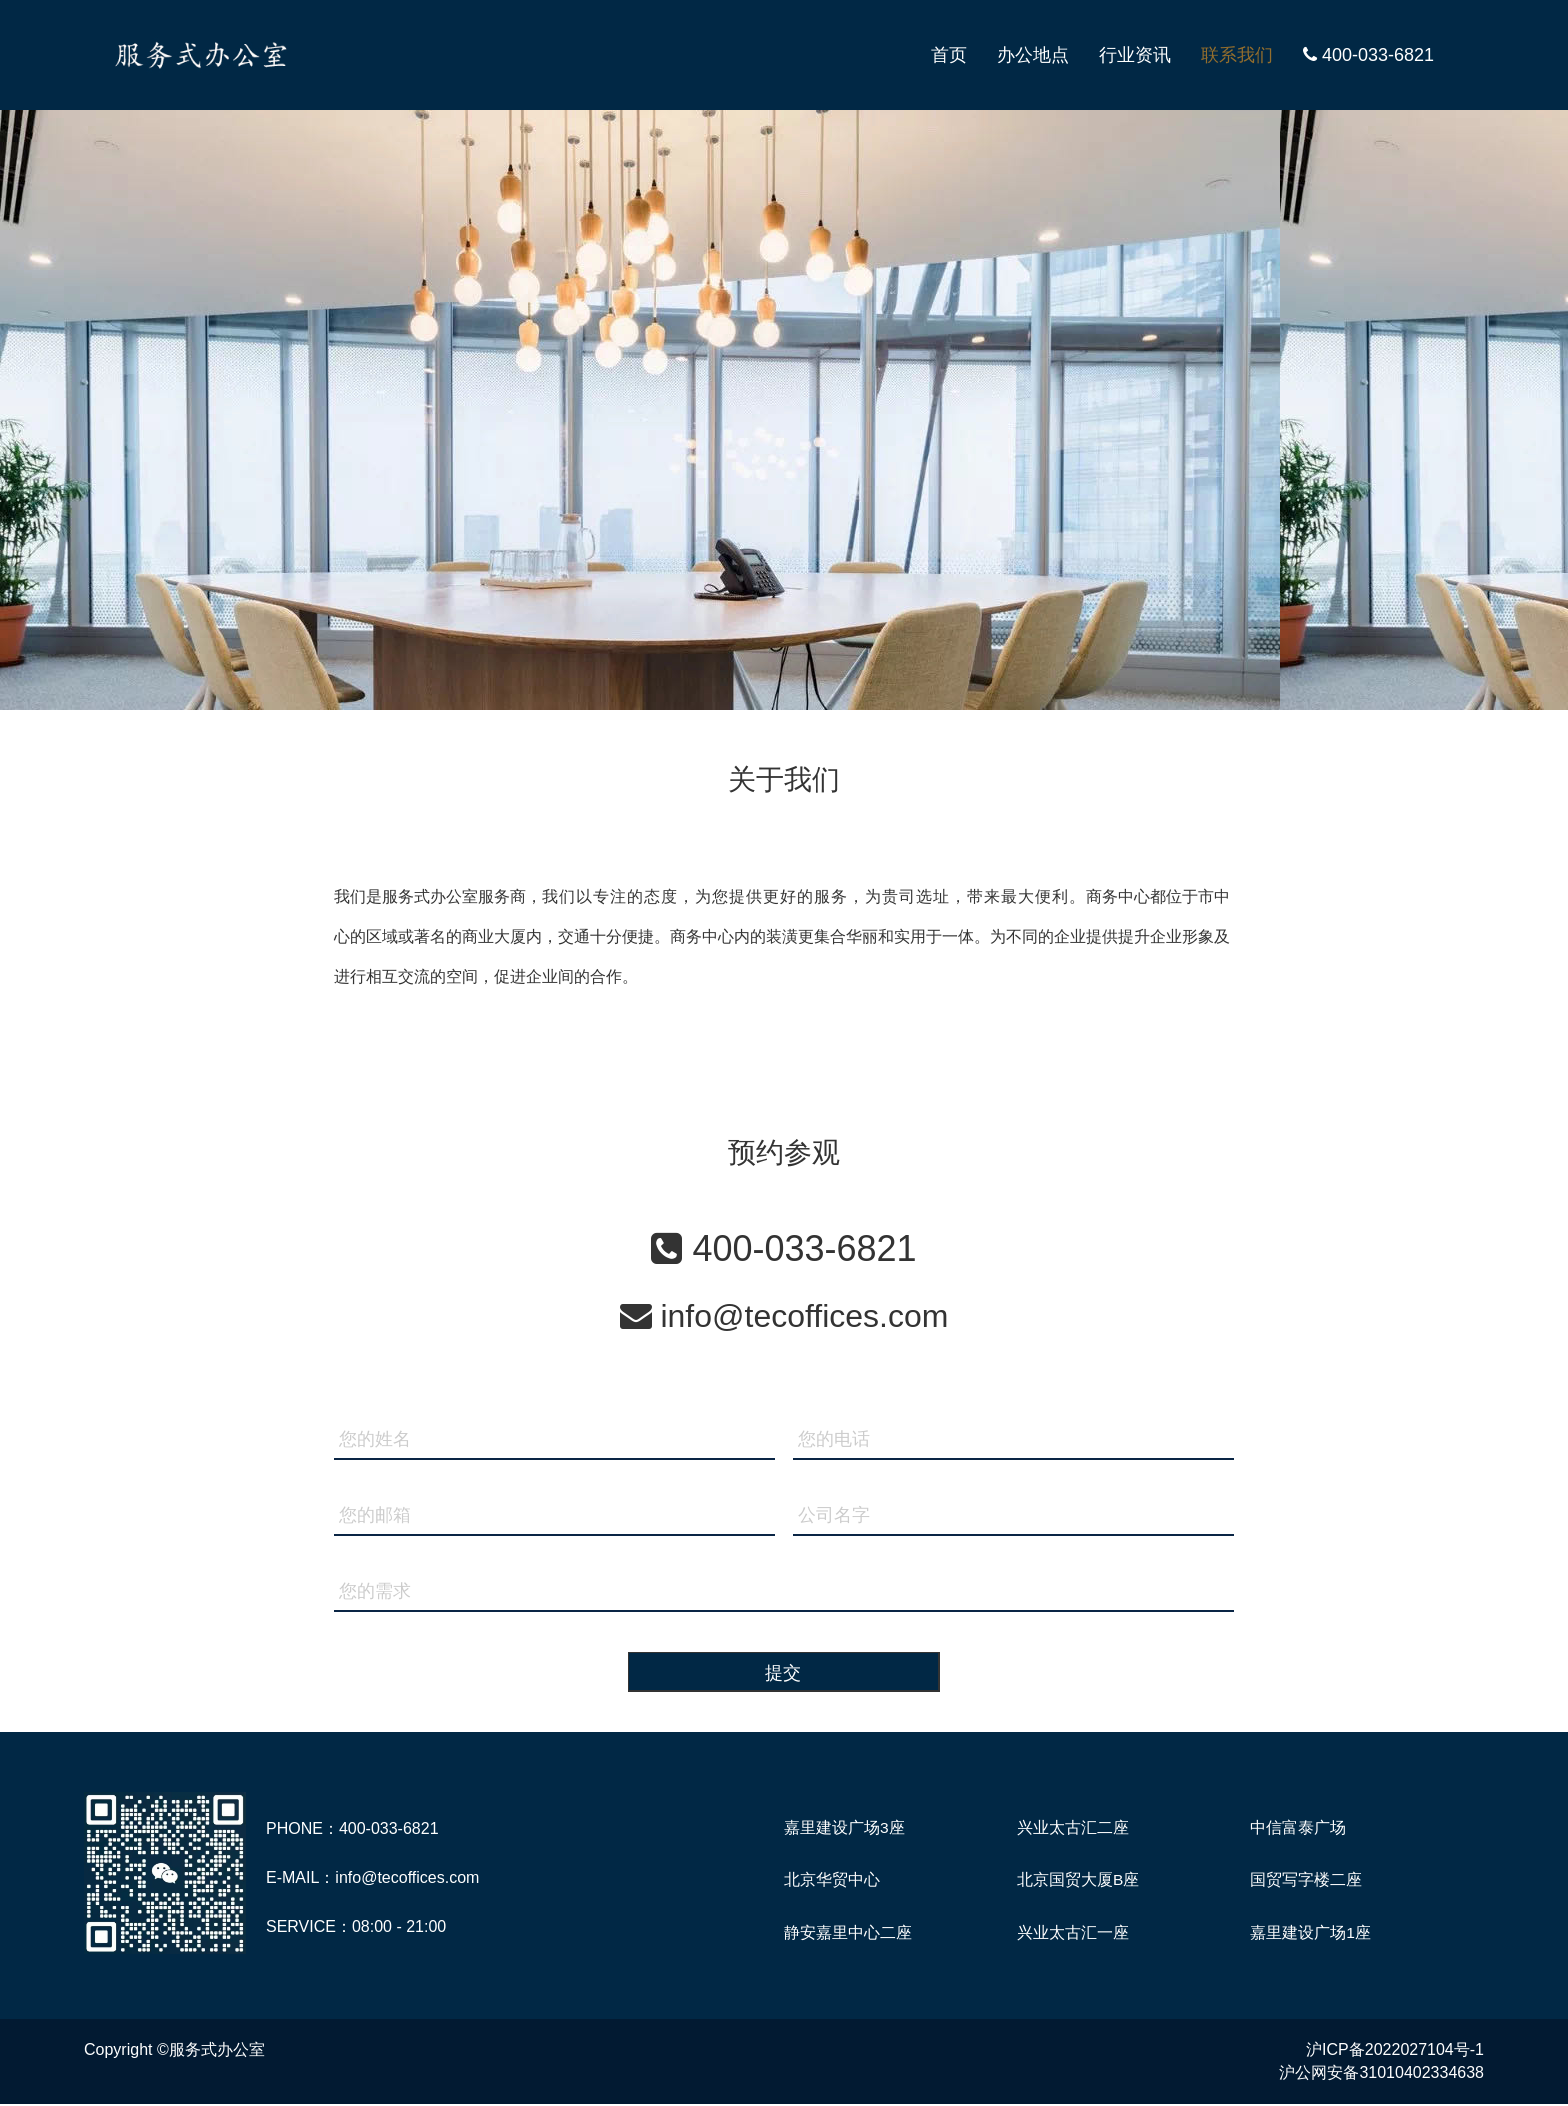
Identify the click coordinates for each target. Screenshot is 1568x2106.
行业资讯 (1135, 55)
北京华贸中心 (832, 1880)
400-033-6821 (1368, 55)
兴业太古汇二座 (1073, 1827)
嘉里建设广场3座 (844, 1827)
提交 (784, 1673)
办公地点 (1033, 55)
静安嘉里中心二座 (848, 1933)
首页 (949, 55)
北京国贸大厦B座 (1078, 1880)
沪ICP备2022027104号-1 (1395, 2051)
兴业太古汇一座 (1073, 1933)
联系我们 (1237, 55)
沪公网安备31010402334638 (1381, 2074)
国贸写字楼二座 (1306, 1880)
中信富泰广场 (1298, 1827)
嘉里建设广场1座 (1310, 1933)
